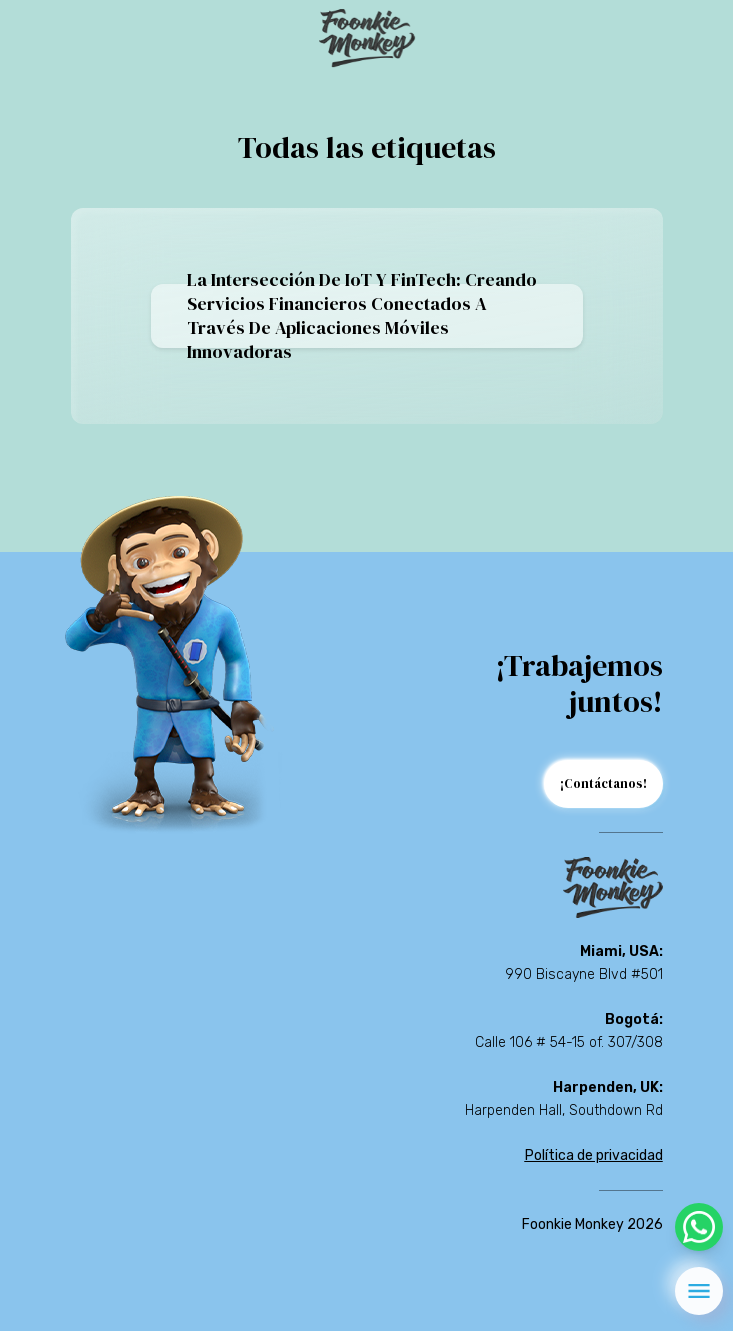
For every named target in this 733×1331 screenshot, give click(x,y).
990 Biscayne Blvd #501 (584, 974)
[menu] (699, 1291)
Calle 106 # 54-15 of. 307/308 (569, 1042)
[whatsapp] (699, 1227)
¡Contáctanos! (603, 783)
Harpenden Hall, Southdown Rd (564, 1110)
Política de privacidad (594, 1155)
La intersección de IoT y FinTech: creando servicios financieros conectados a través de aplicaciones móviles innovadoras (362, 316)
